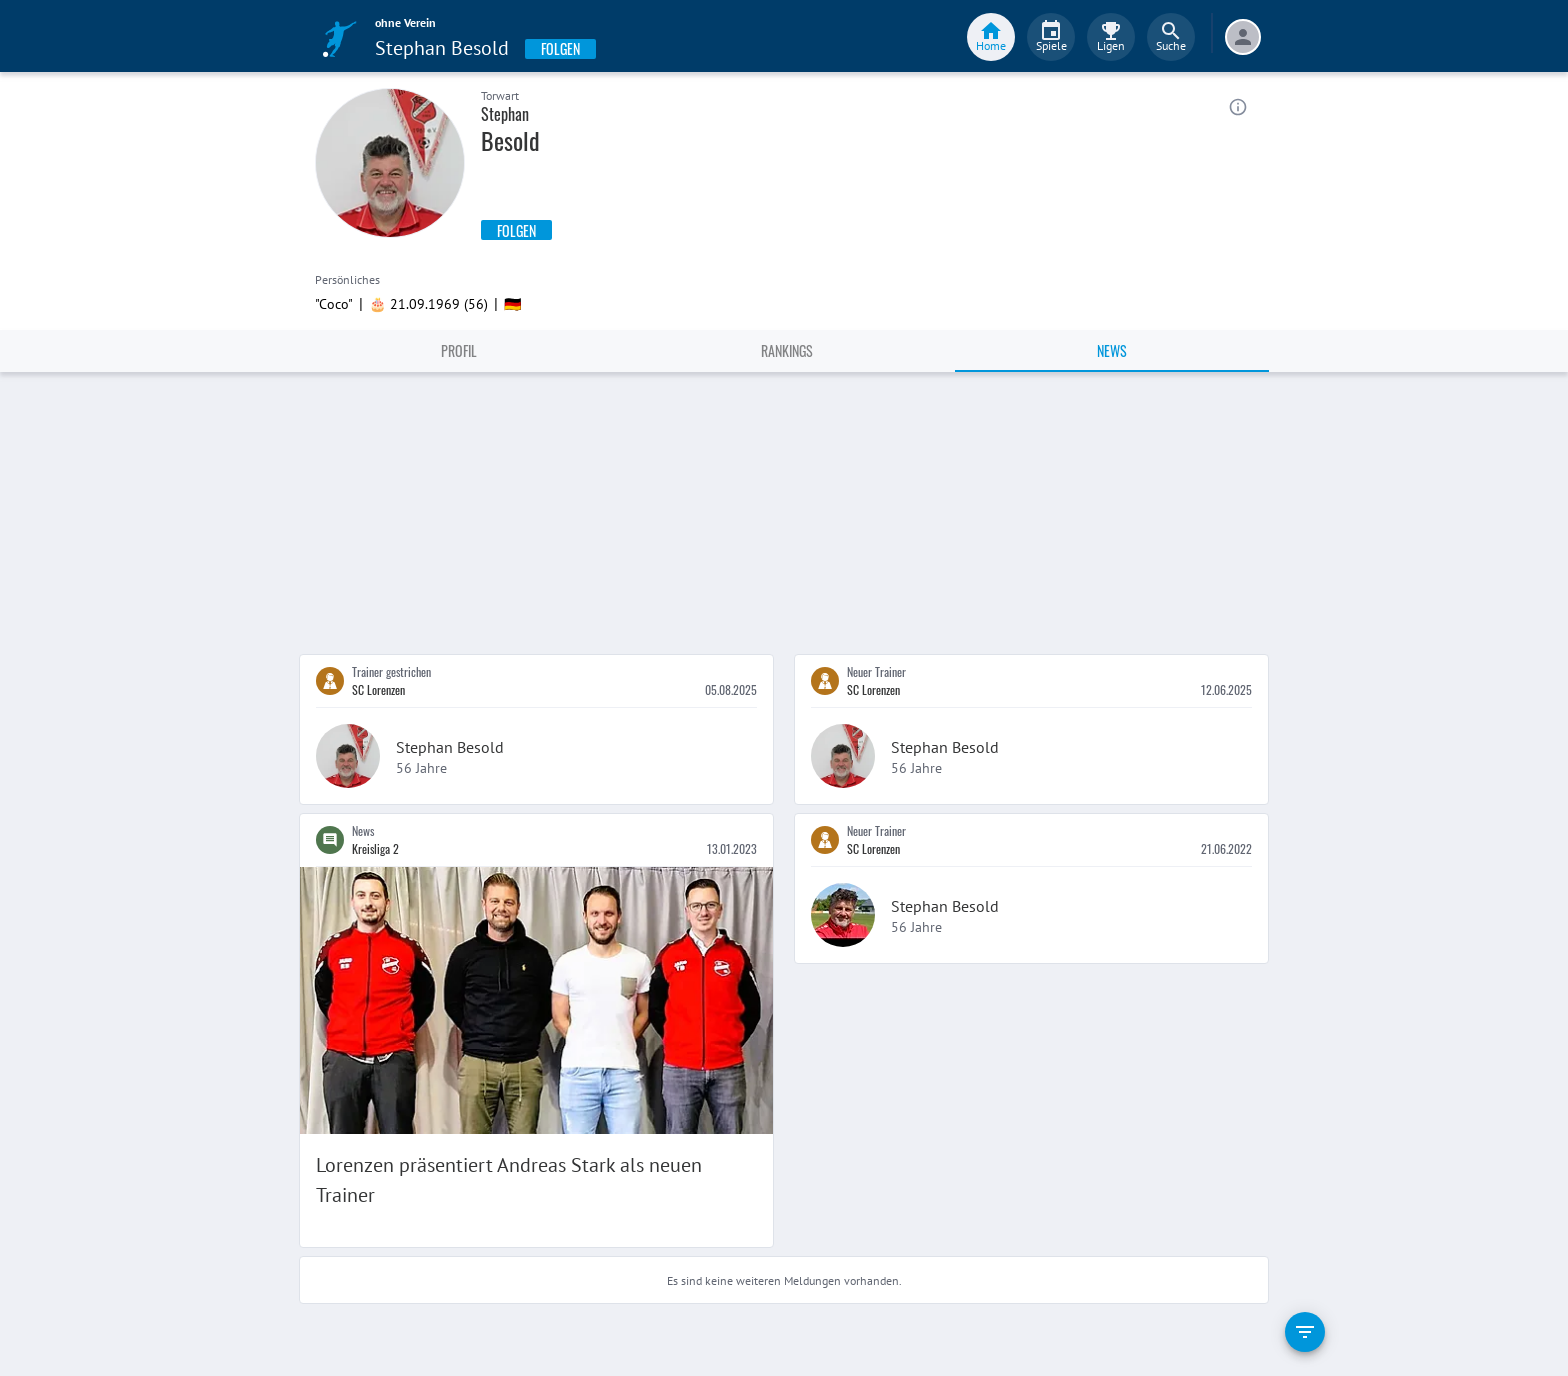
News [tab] (1112, 350)
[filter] (1305, 1332)
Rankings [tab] (787, 350)
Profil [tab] (459, 350)
